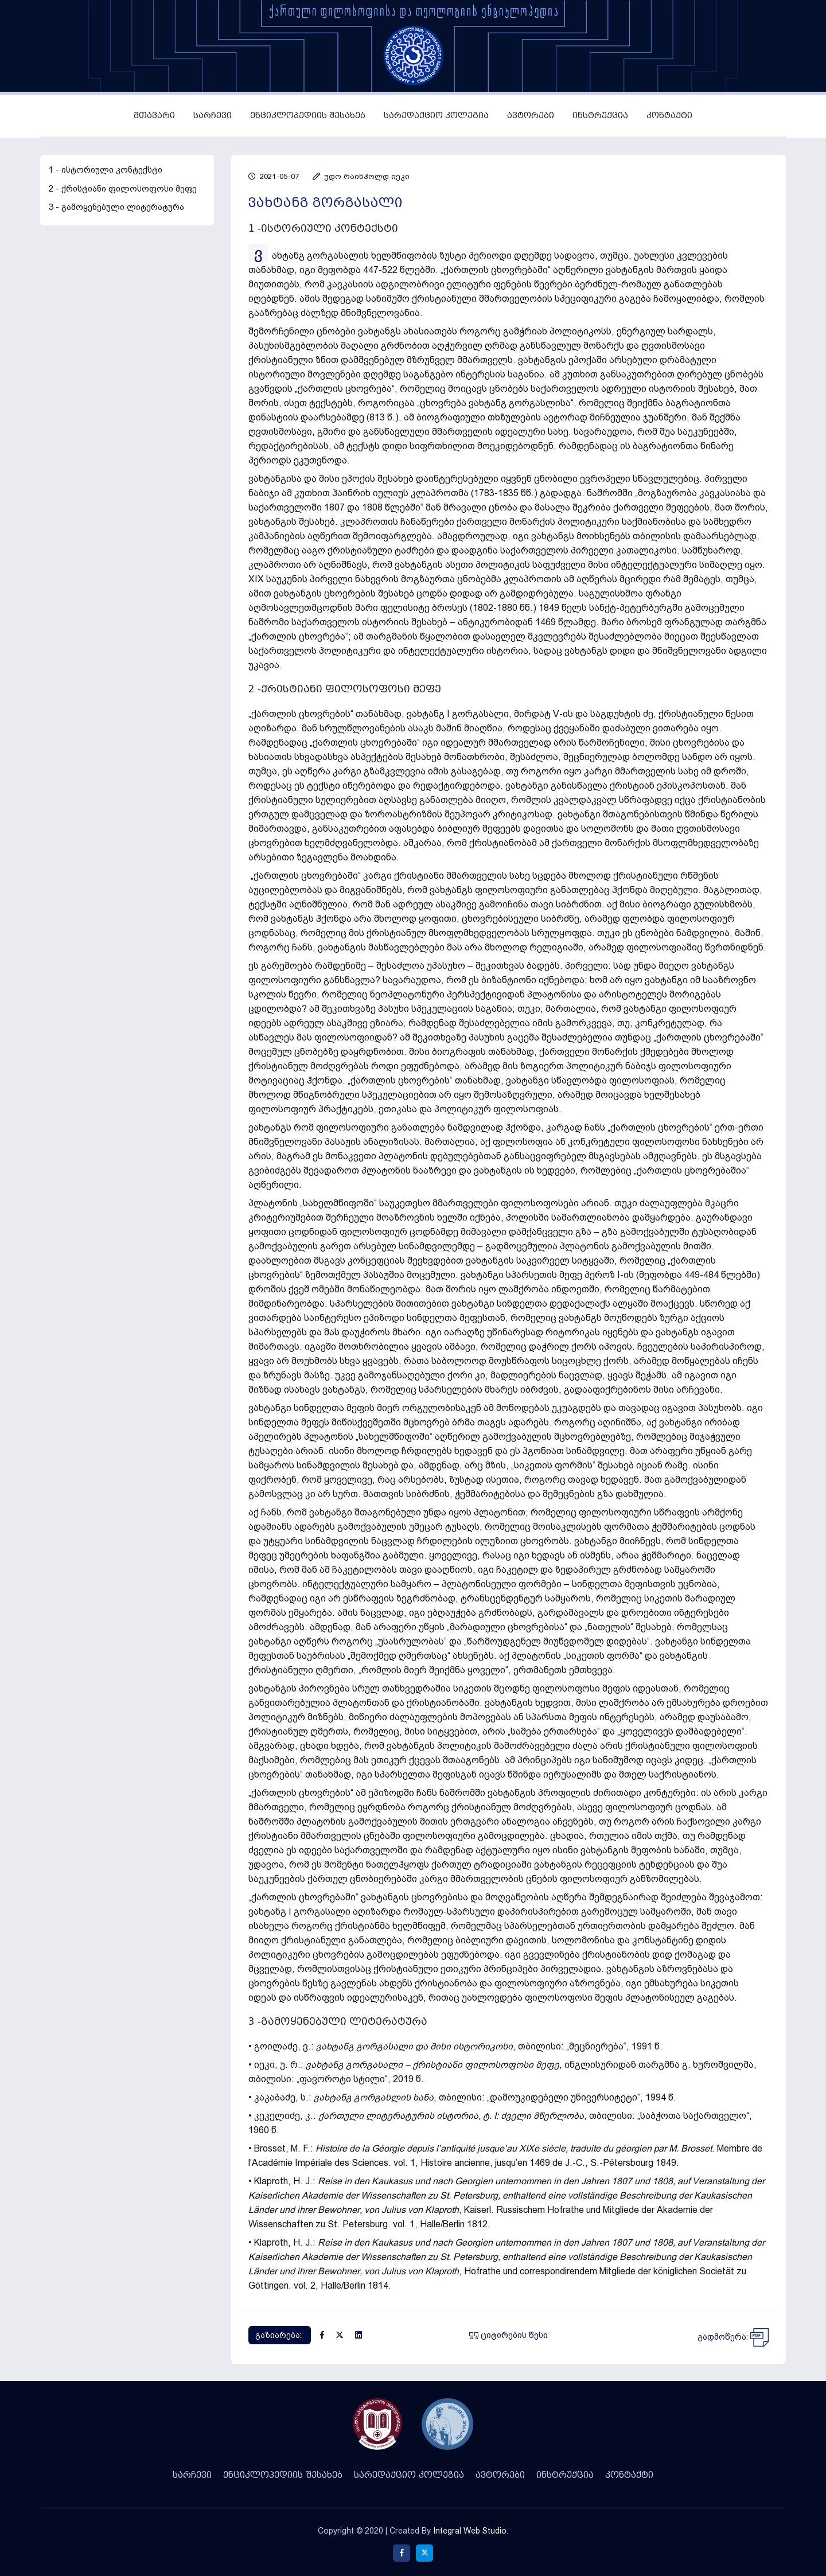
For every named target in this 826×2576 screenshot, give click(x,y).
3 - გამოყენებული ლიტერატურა (116, 207)
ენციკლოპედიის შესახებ (307, 115)
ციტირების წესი (508, 2335)
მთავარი (154, 115)
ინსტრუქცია (600, 115)
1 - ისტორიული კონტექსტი (105, 170)
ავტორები (530, 115)
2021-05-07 (273, 176)
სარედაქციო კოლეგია (436, 115)
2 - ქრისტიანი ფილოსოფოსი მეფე (123, 189)
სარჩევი (212, 115)
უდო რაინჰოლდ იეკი (361, 176)
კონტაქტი (669, 115)
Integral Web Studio (469, 2530)
